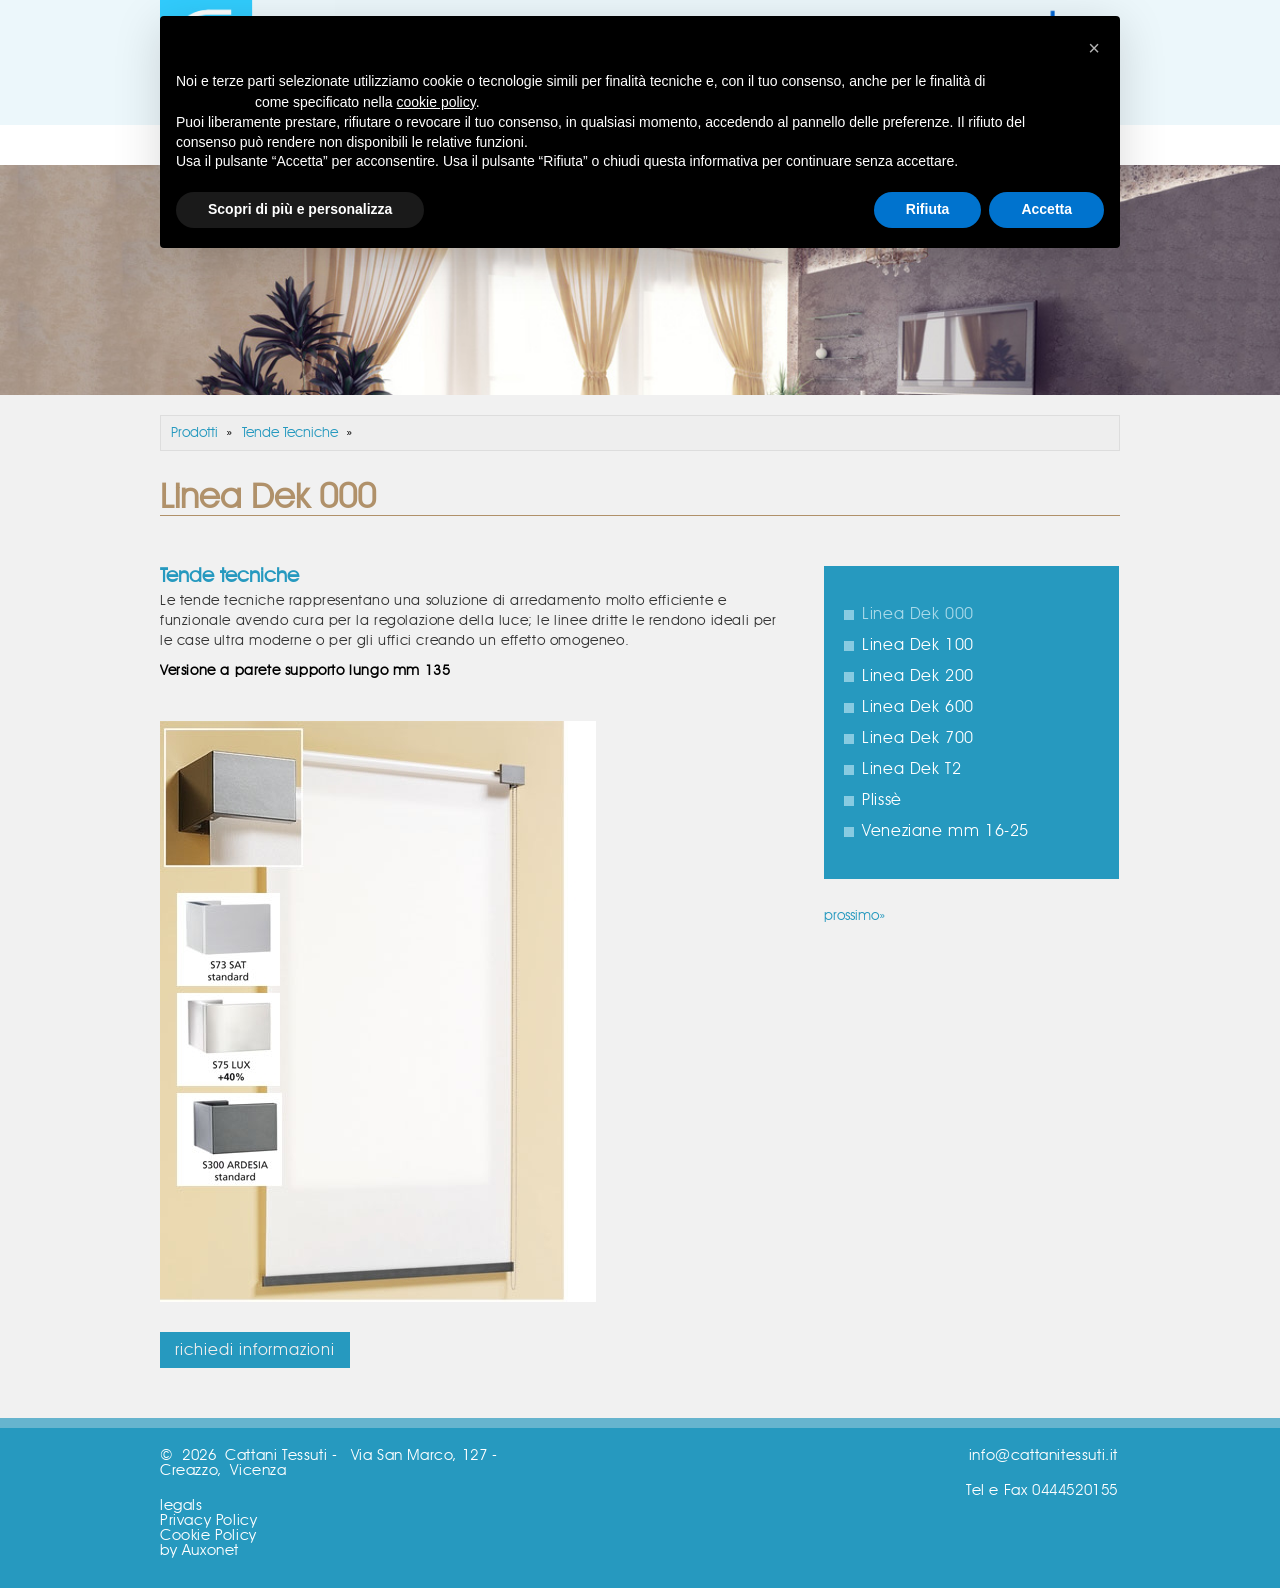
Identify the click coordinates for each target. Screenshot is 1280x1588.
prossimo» (854, 916)
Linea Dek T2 (911, 769)
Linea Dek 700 (918, 738)
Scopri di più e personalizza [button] (300, 209)
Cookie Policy (208, 1535)
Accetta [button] (1046, 209)
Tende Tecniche (290, 433)
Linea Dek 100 (918, 645)
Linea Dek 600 (918, 707)
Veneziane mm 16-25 (945, 831)
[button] (1094, 48)
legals (181, 1505)
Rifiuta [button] (928, 209)
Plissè (882, 800)
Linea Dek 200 (918, 676)
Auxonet (210, 1550)
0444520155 (1075, 1490)
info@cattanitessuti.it (1043, 1455)
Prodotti (194, 433)
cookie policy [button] (436, 102)
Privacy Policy (208, 1520)
